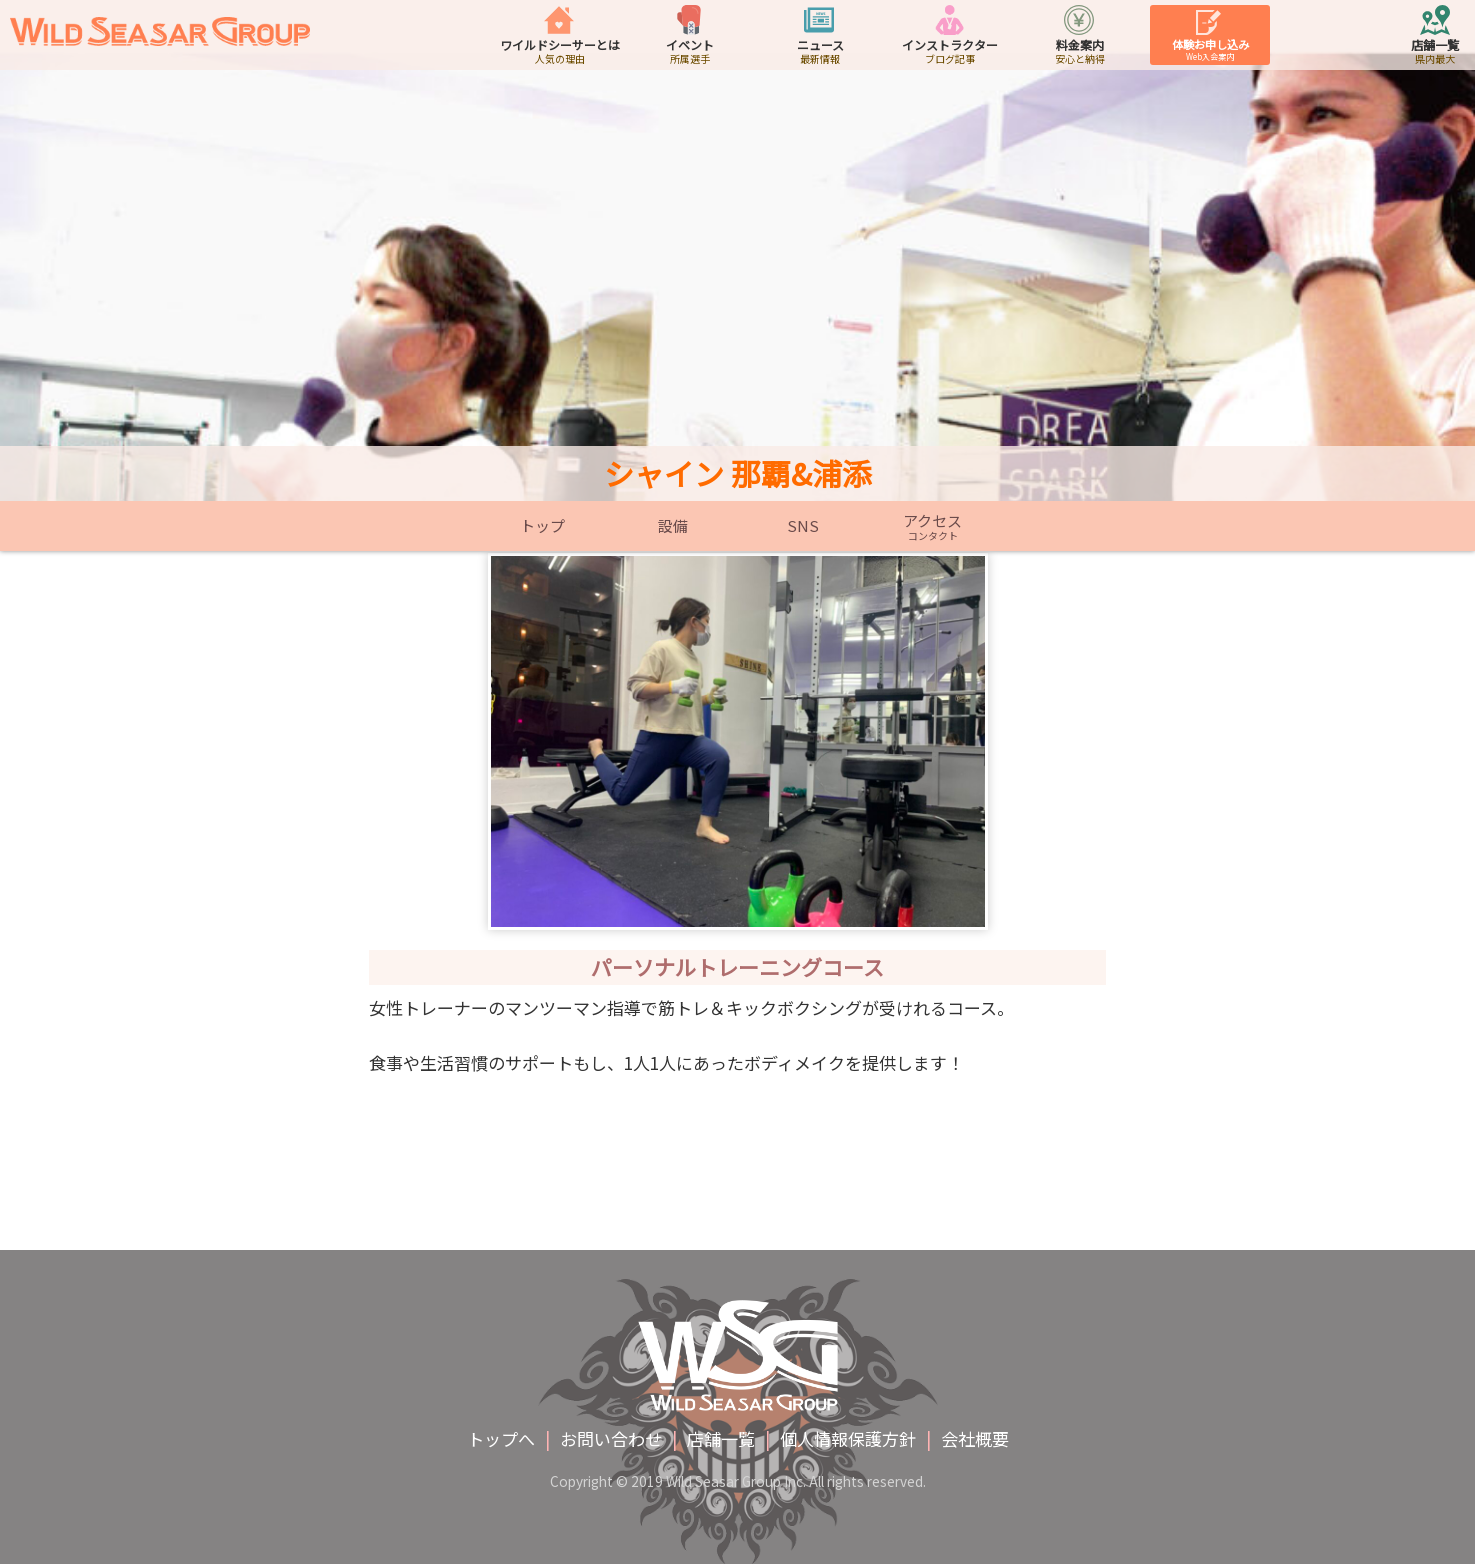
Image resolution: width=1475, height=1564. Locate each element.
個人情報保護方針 (848, 1438)
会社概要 (975, 1438)
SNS (803, 526)
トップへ (501, 1438)
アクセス (933, 526)
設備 (673, 526)
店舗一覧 (721, 1438)
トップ (542, 526)
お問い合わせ (611, 1438)
